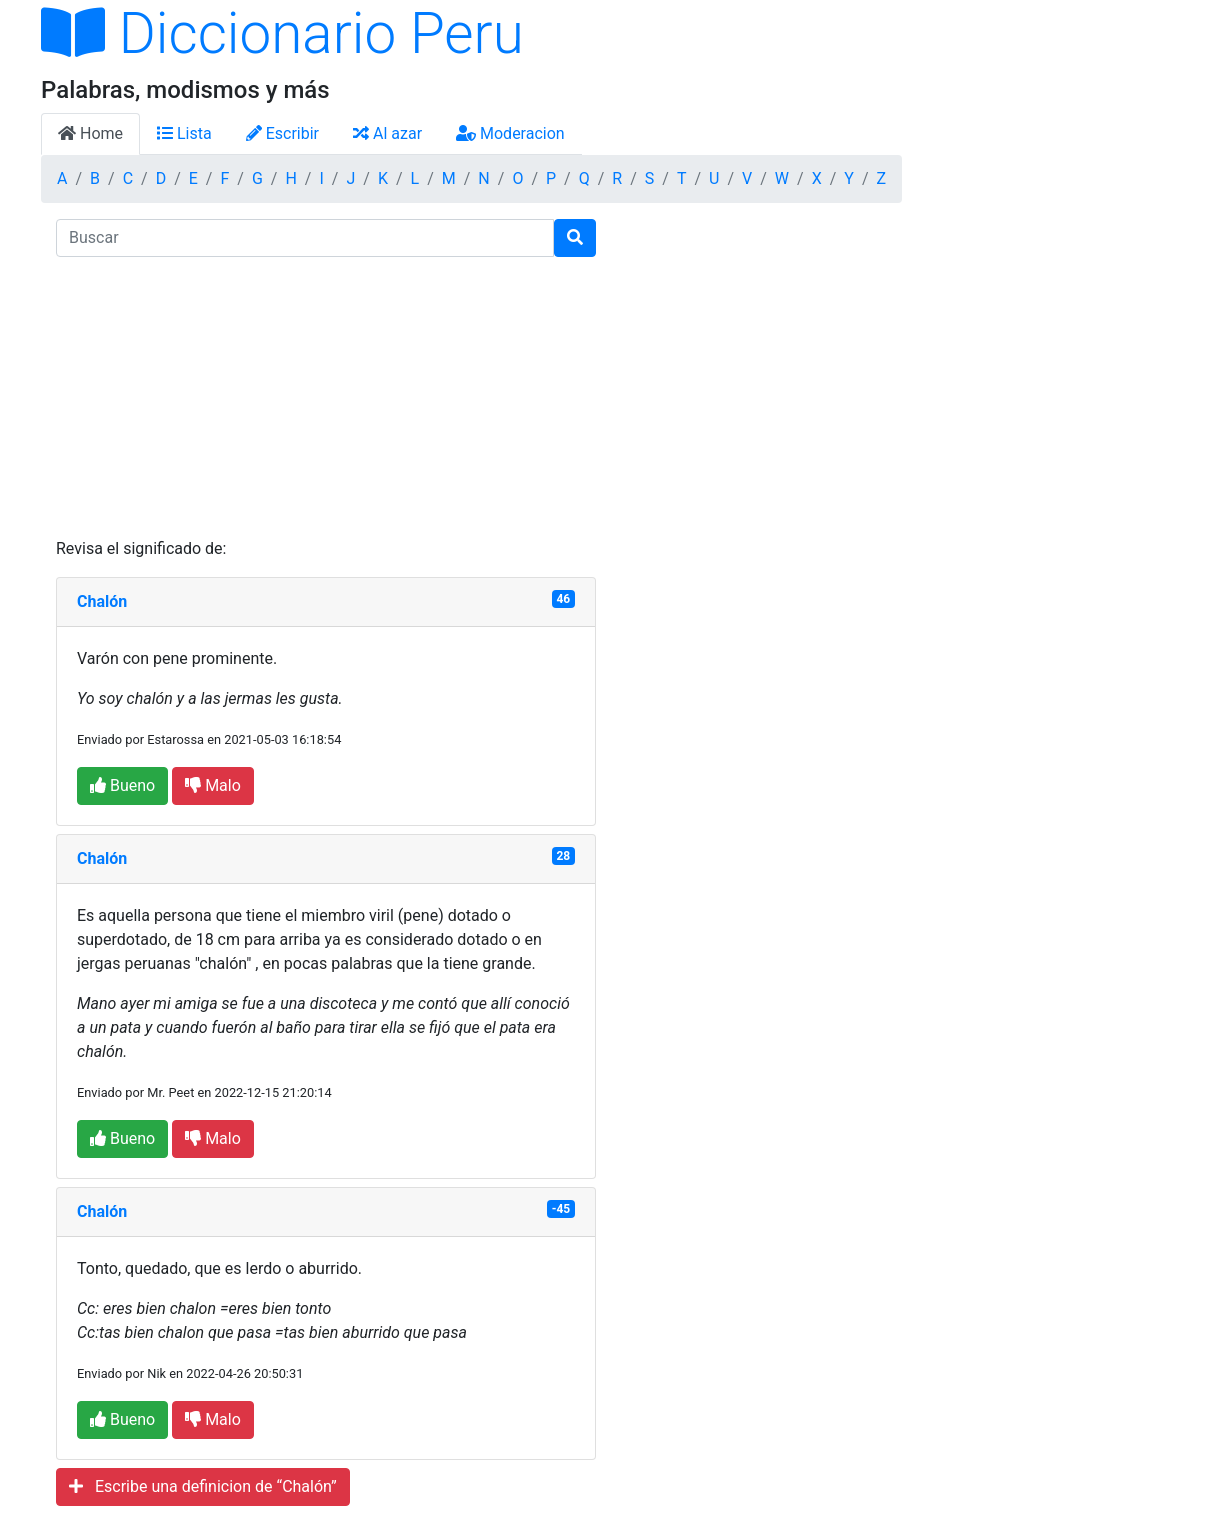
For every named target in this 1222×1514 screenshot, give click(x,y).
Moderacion (510, 133)
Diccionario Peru (282, 33)
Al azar (387, 133)
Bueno (122, 785)
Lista (184, 133)
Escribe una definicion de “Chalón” (203, 1486)
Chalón (102, 601)
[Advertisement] (326, 397)
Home (90, 133)
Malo (213, 785)
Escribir (282, 133)
